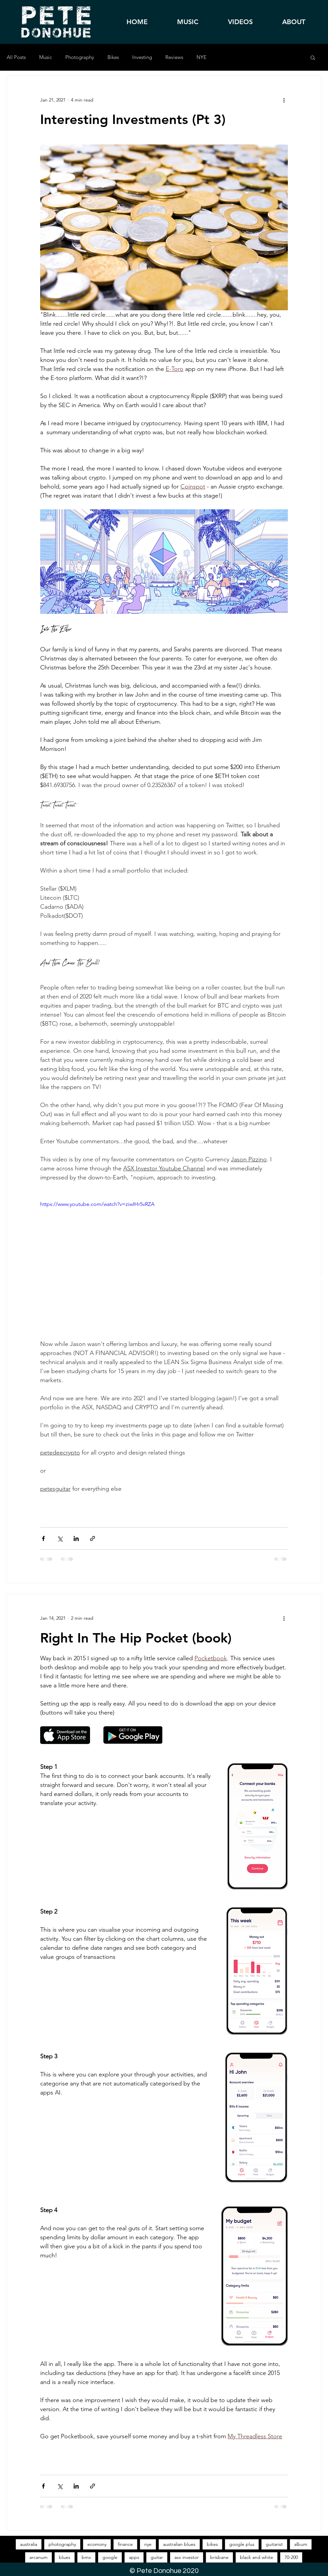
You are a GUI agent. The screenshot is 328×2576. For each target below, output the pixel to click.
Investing (142, 57)
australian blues (179, 2544)
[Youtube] (314, 1374)
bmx (86, 2557)
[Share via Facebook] (43, 1538)
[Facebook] (314, 1317)
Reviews (174, 57)
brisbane (219, 2557)
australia (28, 2544)
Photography (79, 57)
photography (62, 2544)
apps (134, 2557)
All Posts (16, 57)
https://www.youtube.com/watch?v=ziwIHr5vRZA (97, 1204)
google (109, 2557)
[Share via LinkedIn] (76, 1538)
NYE (201, 57)
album (300, 2544)
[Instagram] (314, 1336)
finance (125, 2544)
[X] (314, 1355)
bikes (212, 2544)
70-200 (291, 2557)
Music (45, 57)
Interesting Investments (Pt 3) (133, 119)
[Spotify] (314, 1298)
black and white (256, 2557)
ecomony (96, 2544)
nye (148, 2544)
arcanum (38, 2557)
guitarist (274, 2544)
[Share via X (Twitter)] (60, 1538)
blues (64, 2557)
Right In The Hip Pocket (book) (136, 1638)
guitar (157, 2557)
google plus (241, 2544)
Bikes (113, 57)
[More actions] (284, 100)
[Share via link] (92, 1538)
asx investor (186, 2557)
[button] (313, 58)
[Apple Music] (314, 1279)
